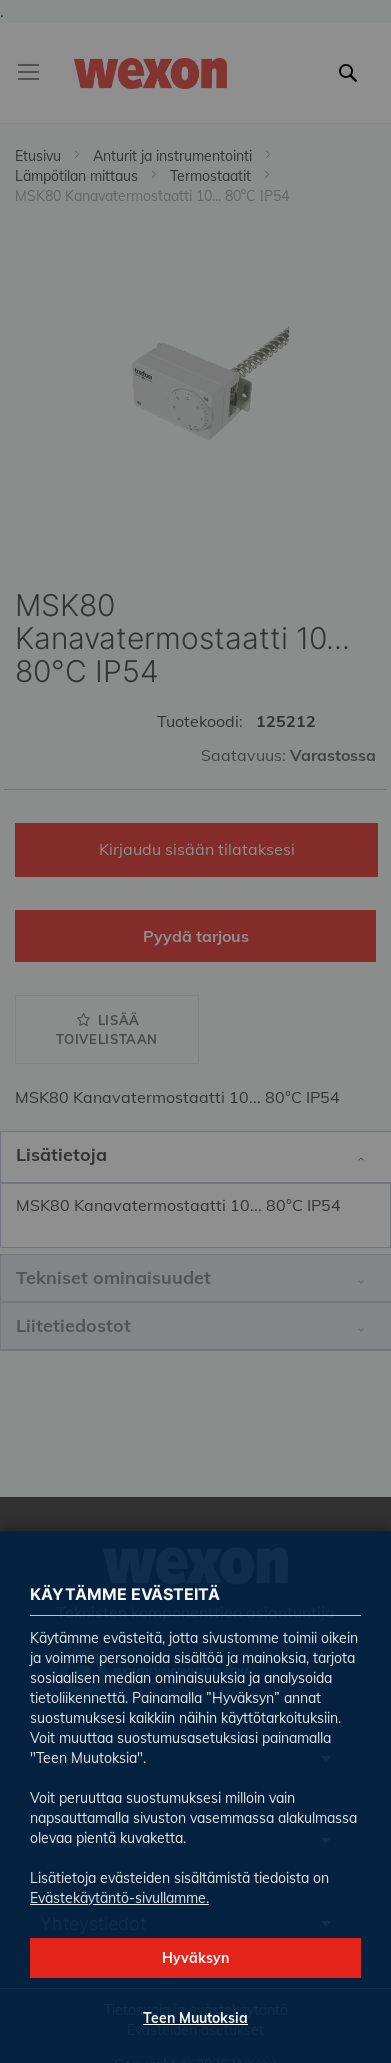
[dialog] (195, 1031)
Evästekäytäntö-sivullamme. (119, 1898)
